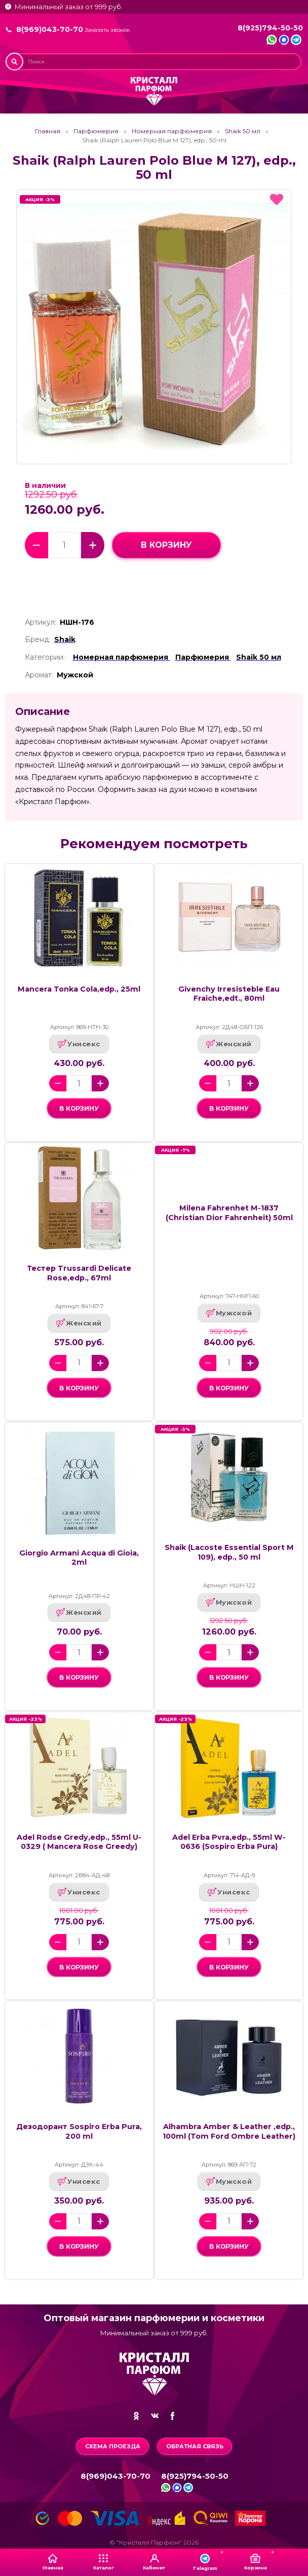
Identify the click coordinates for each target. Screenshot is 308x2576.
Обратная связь (194, 2446)
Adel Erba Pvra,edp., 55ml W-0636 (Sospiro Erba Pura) (229, 1842)
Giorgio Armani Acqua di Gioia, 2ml (79, 1557)
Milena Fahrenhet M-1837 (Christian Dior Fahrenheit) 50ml (229, 1212)
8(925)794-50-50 (270, 28)
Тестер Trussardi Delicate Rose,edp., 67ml (79, 1273)
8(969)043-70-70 (49, 29)
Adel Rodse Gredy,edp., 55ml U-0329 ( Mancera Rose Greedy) (79, 1842)
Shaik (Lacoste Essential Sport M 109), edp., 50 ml (229, 1552)
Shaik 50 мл (242, 131)
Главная (47, 131)
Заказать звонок (107, 30)
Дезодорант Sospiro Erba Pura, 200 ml (79, 2131)
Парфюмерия (96, 131)
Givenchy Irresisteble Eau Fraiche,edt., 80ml (229, 993)
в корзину (166, 545)
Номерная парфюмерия (172, 131)
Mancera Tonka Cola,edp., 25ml (79, 989)
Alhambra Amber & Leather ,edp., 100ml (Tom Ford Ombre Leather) (229, 2131)
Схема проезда (112, 2446)
